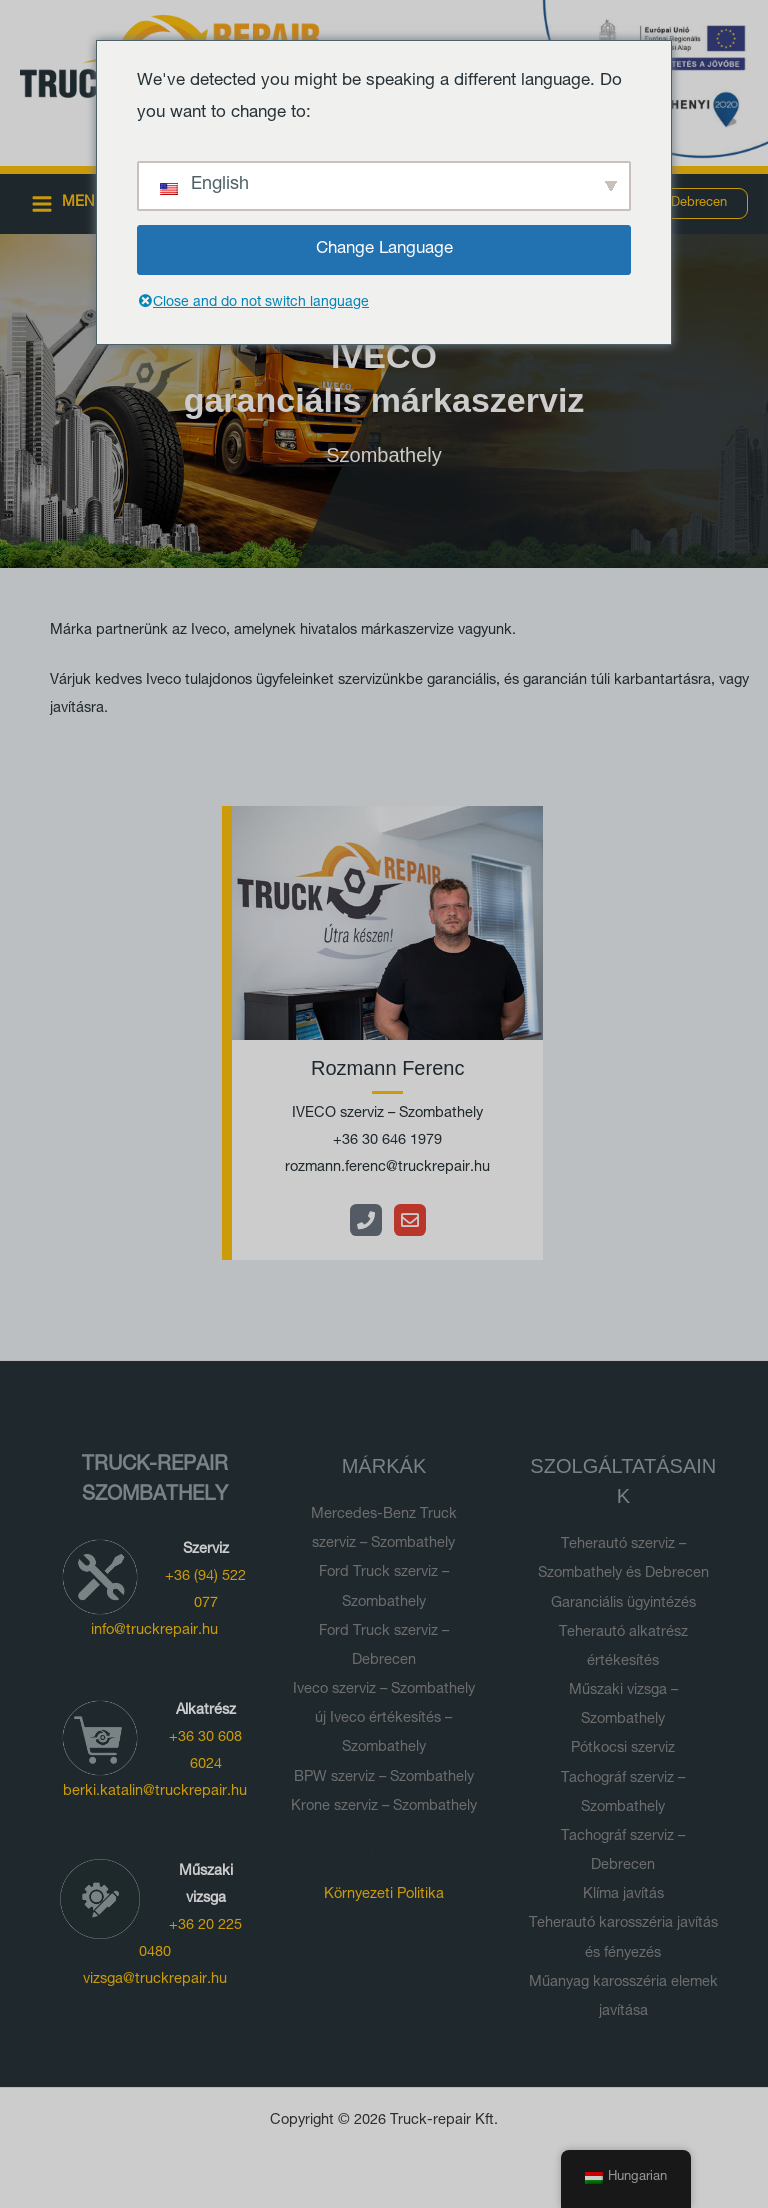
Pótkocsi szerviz (623, 1749)
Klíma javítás (623, 1895)
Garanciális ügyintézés (623, 1604)
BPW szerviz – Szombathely (384, 1778)
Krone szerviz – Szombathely (384, 1807)
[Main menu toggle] (68, 203)
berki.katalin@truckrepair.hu (155, 1792)
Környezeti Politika (384, 1895)
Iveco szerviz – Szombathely (384, 1690)
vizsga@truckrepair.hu (155, 1980)
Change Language (384, 249)
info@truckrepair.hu (154, 1631)
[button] (699, 203)
